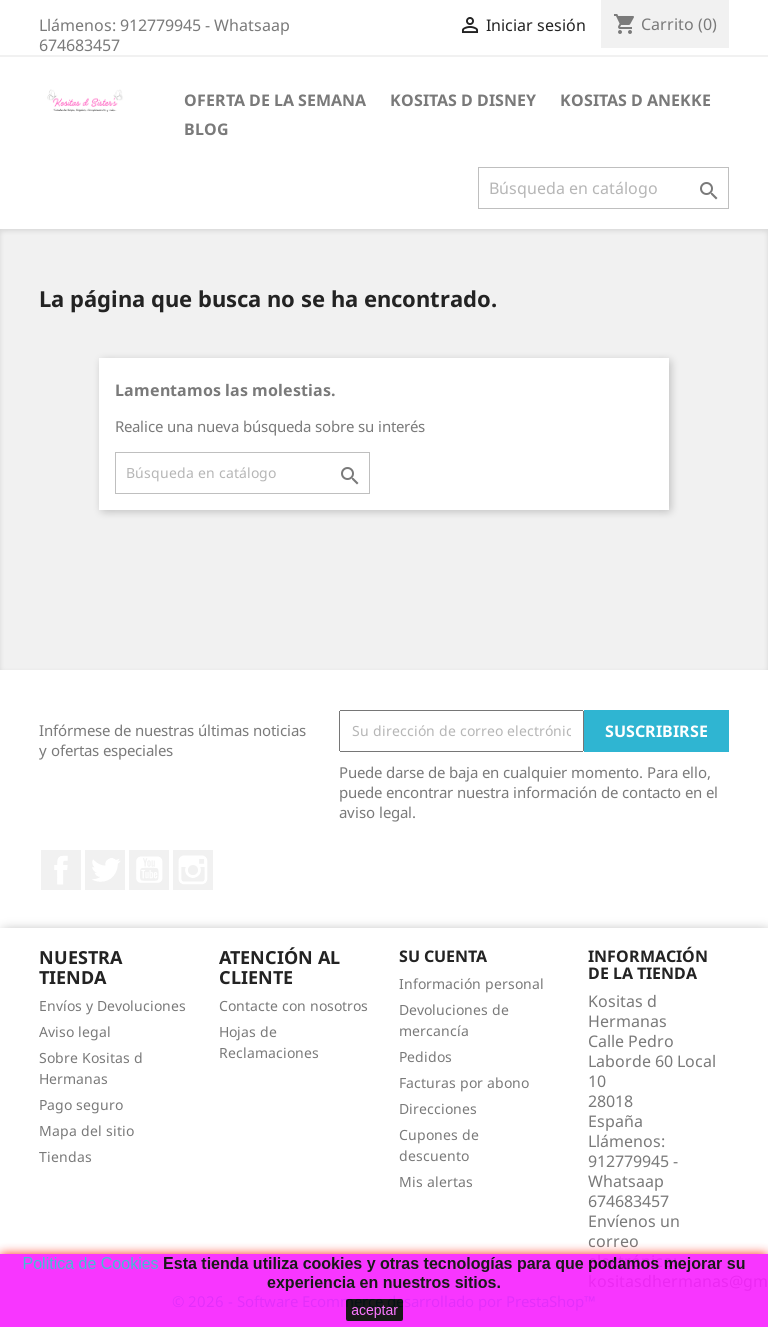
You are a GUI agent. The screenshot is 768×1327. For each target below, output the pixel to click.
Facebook (61, 870)
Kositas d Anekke (635, 100)
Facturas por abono (464, 1082)
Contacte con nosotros (293, 1005)
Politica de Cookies (91, 1263)
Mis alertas (436, 1181)
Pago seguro (81, 1104)
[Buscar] (603, 188)
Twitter (105, 870)
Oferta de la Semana (275, 100)
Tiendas (65, 1156)
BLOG (206, 129)
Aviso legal (75, 1031)
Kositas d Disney (463, 100)
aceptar (374, 1310)
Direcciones (438, 1108)
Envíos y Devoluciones (112, 1005)
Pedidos (425, 1056)
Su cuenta (443, 956)
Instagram (193, 870)
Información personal (471, 983)
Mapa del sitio (86, 1130)
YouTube (149, 870)
